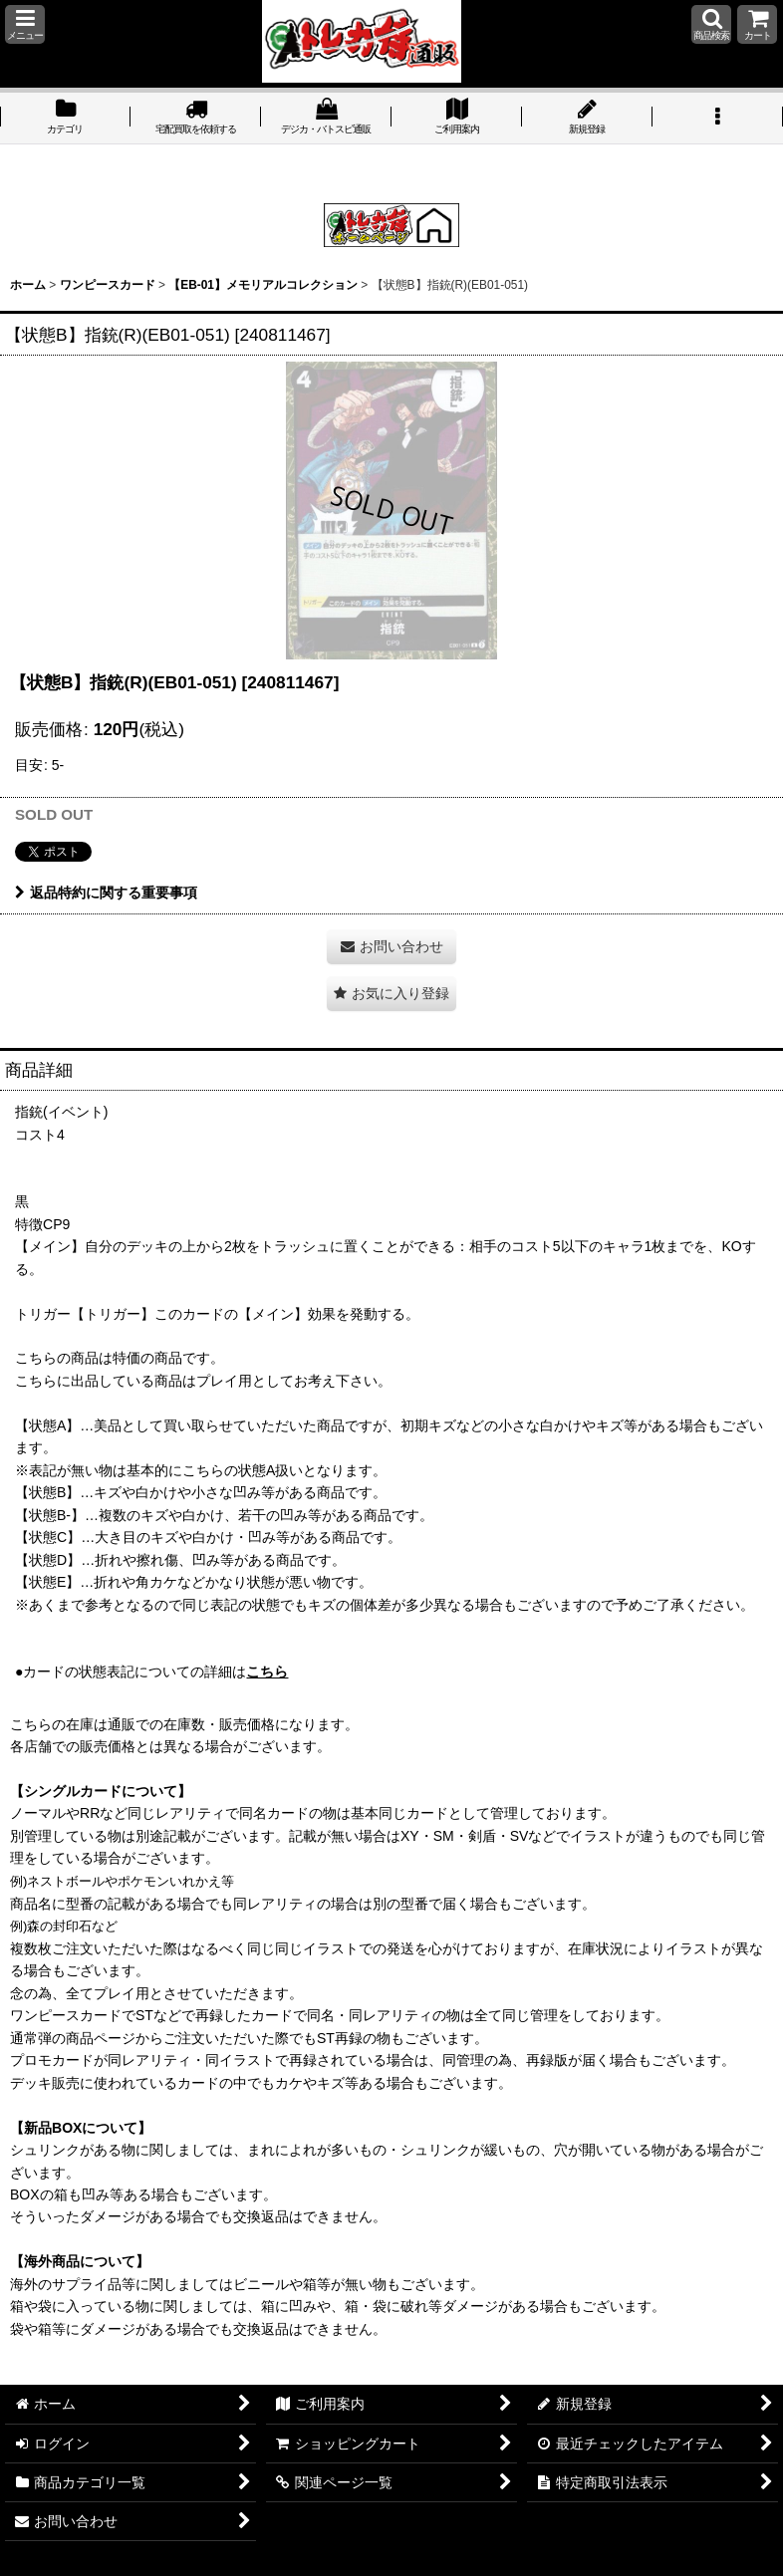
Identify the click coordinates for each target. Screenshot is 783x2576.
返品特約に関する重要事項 (106, 893)
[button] (25, 24)
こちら (267, 1671)
